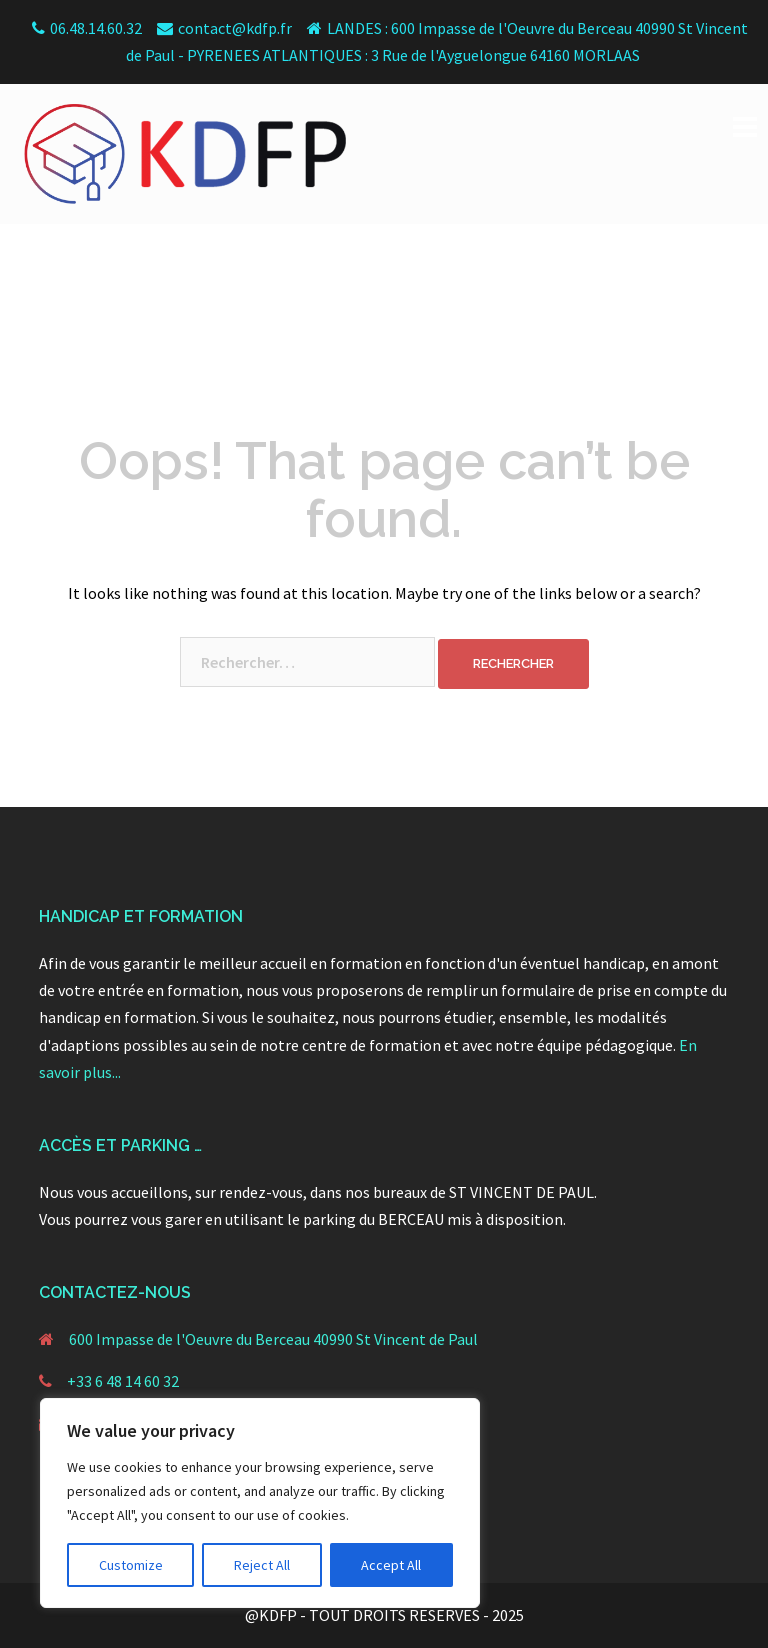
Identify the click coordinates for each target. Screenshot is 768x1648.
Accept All (391, 1565)
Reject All (262, 1565)
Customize (131, 1565)
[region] (260, 1503)
